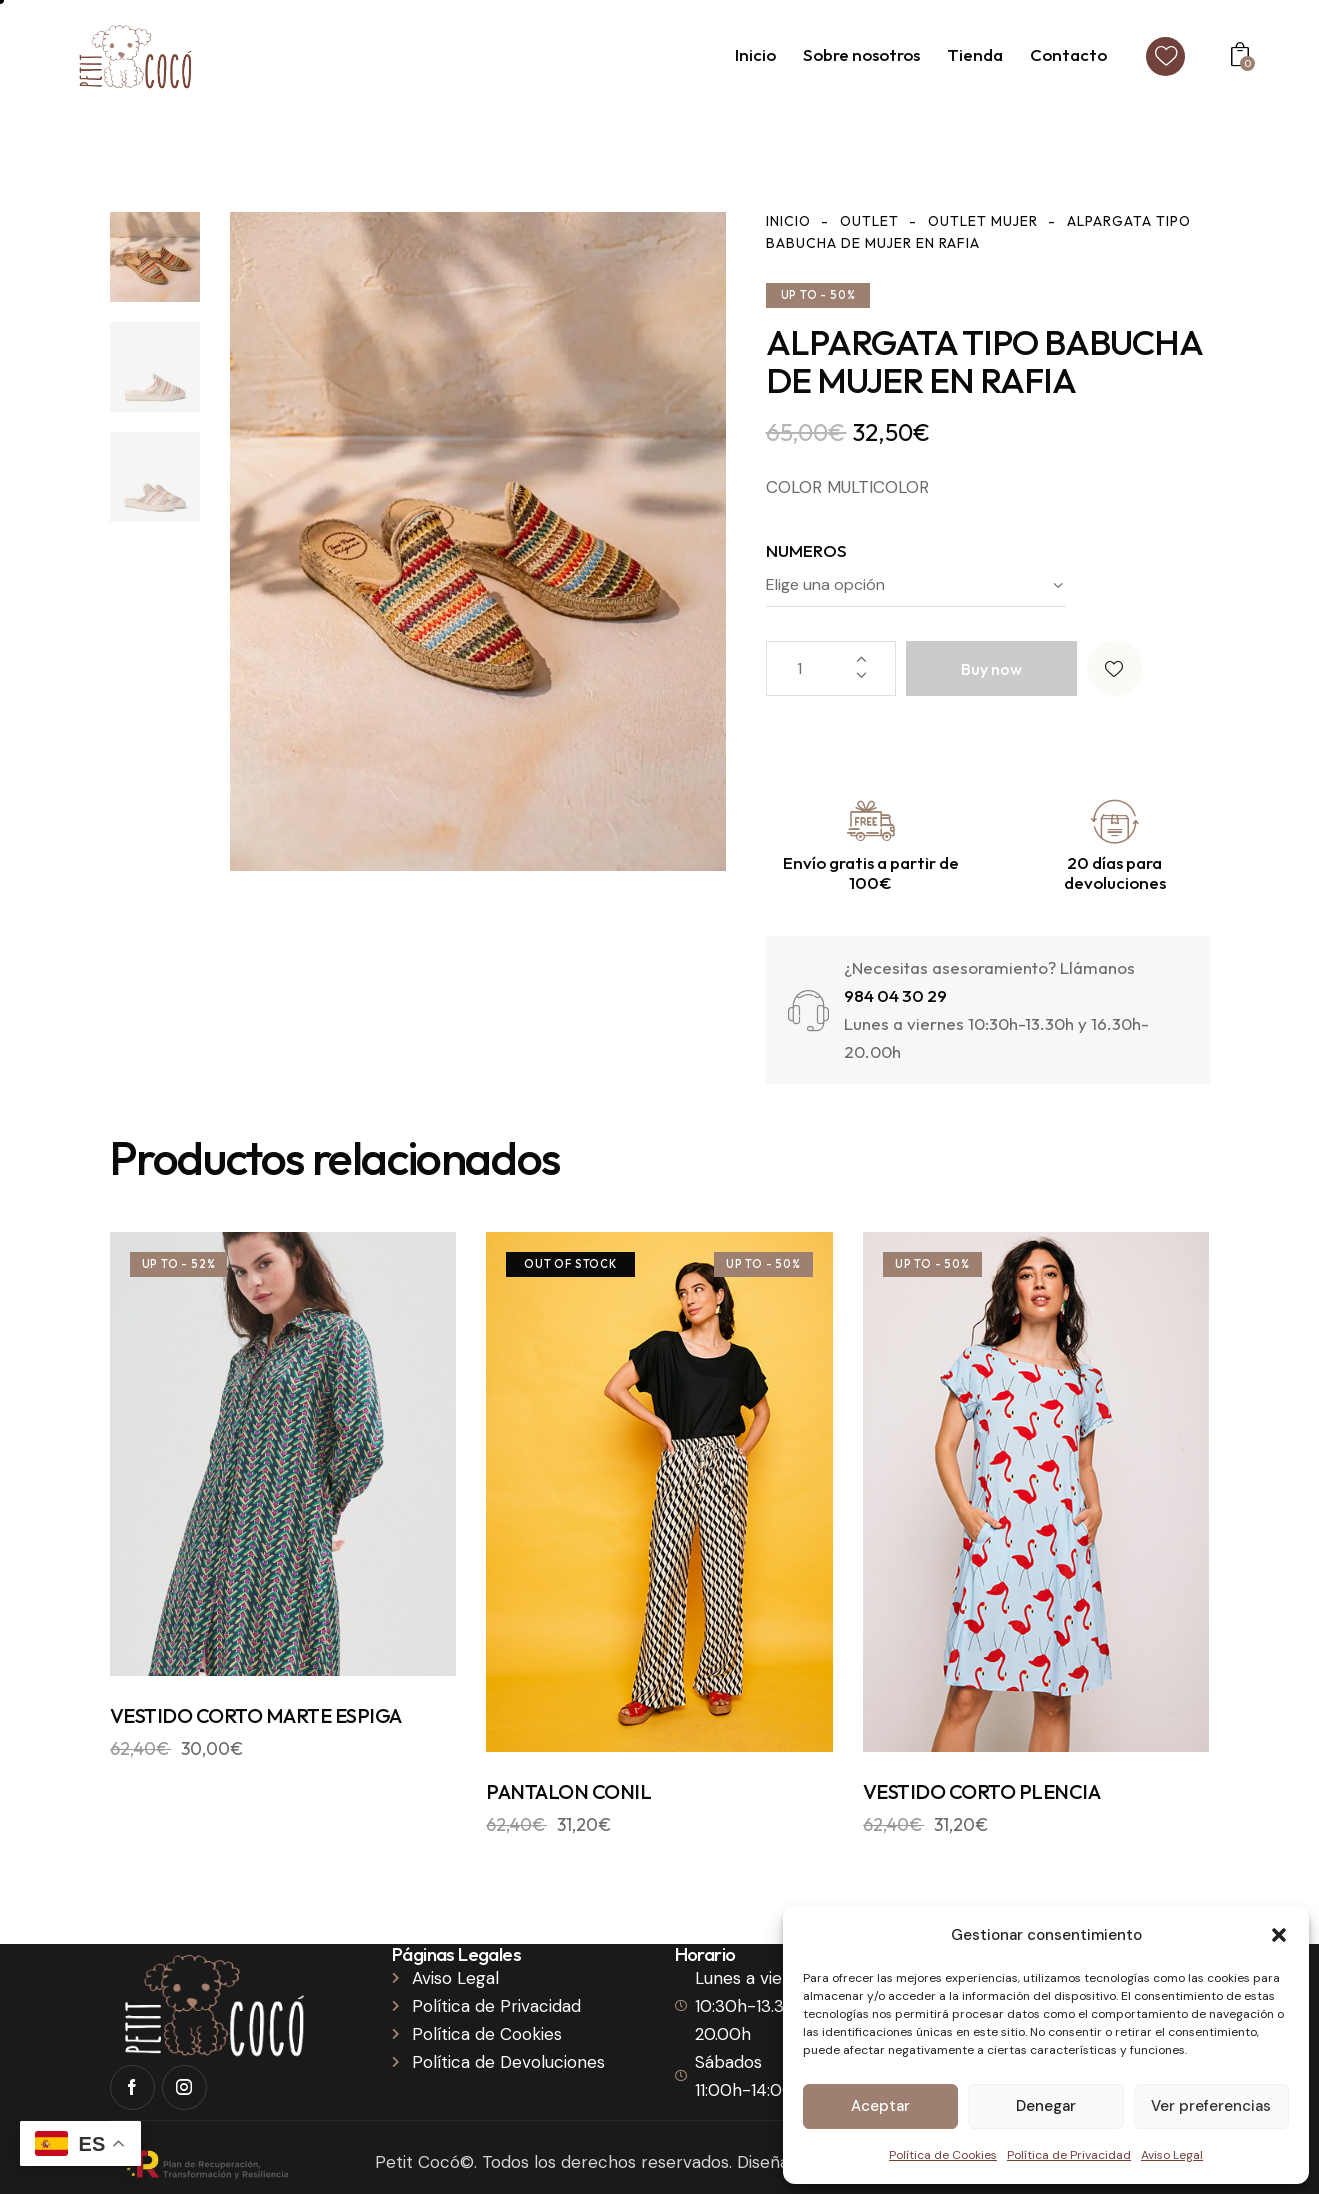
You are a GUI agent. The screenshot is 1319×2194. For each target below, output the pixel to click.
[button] (1279, 1935)
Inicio (788, 221)
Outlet (869, 221)
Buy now (991, 669)
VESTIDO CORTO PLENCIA (982, 1791)
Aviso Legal (1172, 2155)
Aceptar (880, 2106)
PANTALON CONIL (568, 1791)
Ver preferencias (1211, 2106)
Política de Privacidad (1069, 2155)
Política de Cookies (943, 2155)
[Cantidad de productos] (831, 668)
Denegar (1046, 2106)
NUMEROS (806, 550)
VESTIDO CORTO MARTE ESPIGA (256, 1715)
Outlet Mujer (983, 221)
